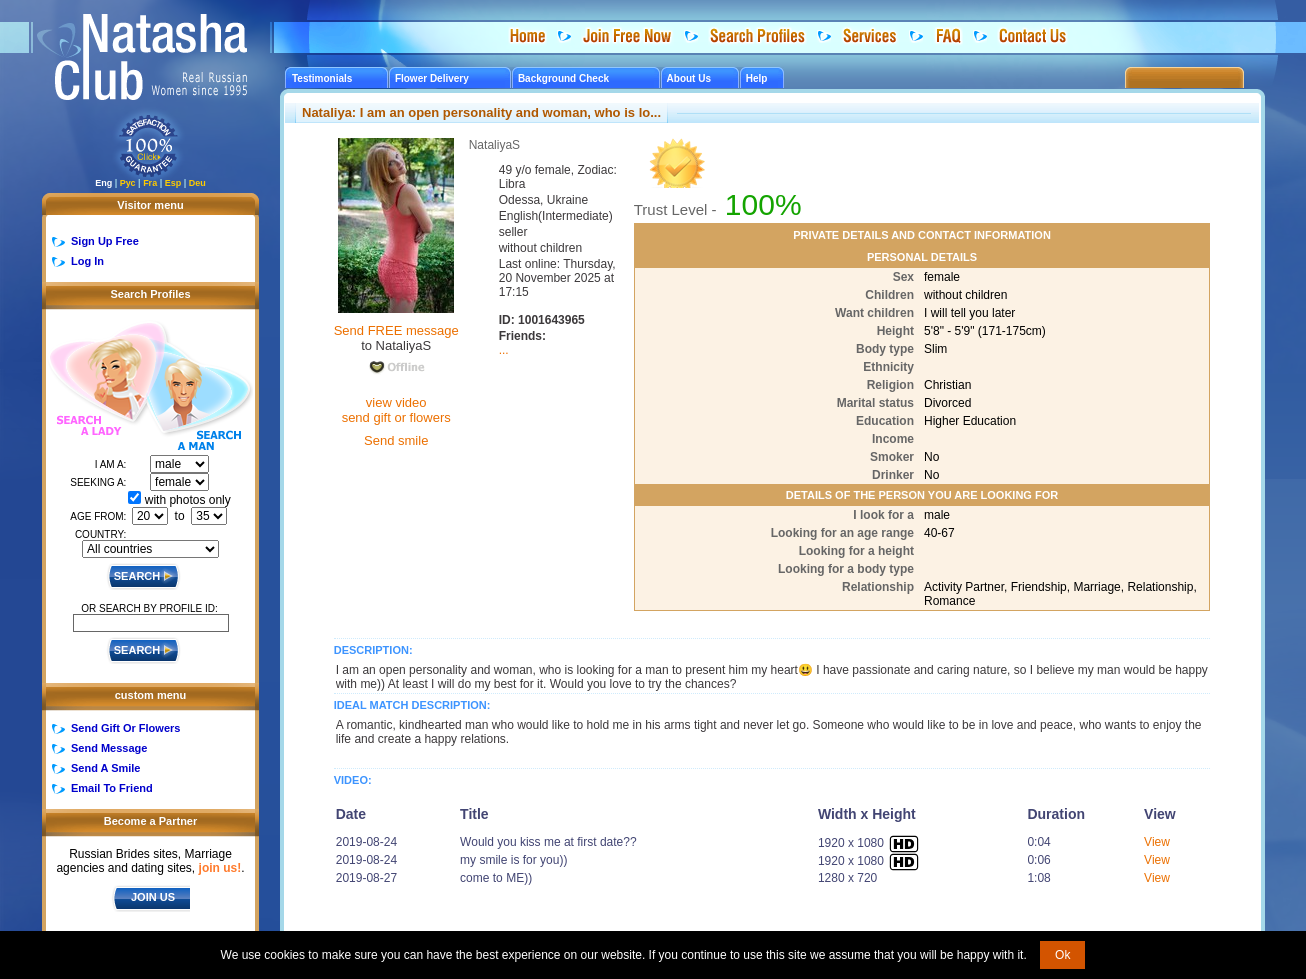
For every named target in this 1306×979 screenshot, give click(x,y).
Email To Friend (112, 788)
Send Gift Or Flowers (125, 728)
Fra (150, 183)
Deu (197, 183)
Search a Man (199, 398)
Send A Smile (105, 768)
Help (757, 78)
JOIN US (153, 897)
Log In (87, 261)
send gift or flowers (396, 417)
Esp (173, 183)
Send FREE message (396, 330)
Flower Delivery (432, 78)
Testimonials (322, 78)
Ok (1062, 955)
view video (396, 402)
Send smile (396, 440)
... (504, 350)
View (1157, 842)
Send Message (109, 748)
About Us (689, 78)
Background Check (563, 78)
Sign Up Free (105, 241)
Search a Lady (96, 380)
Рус (128, 183)
